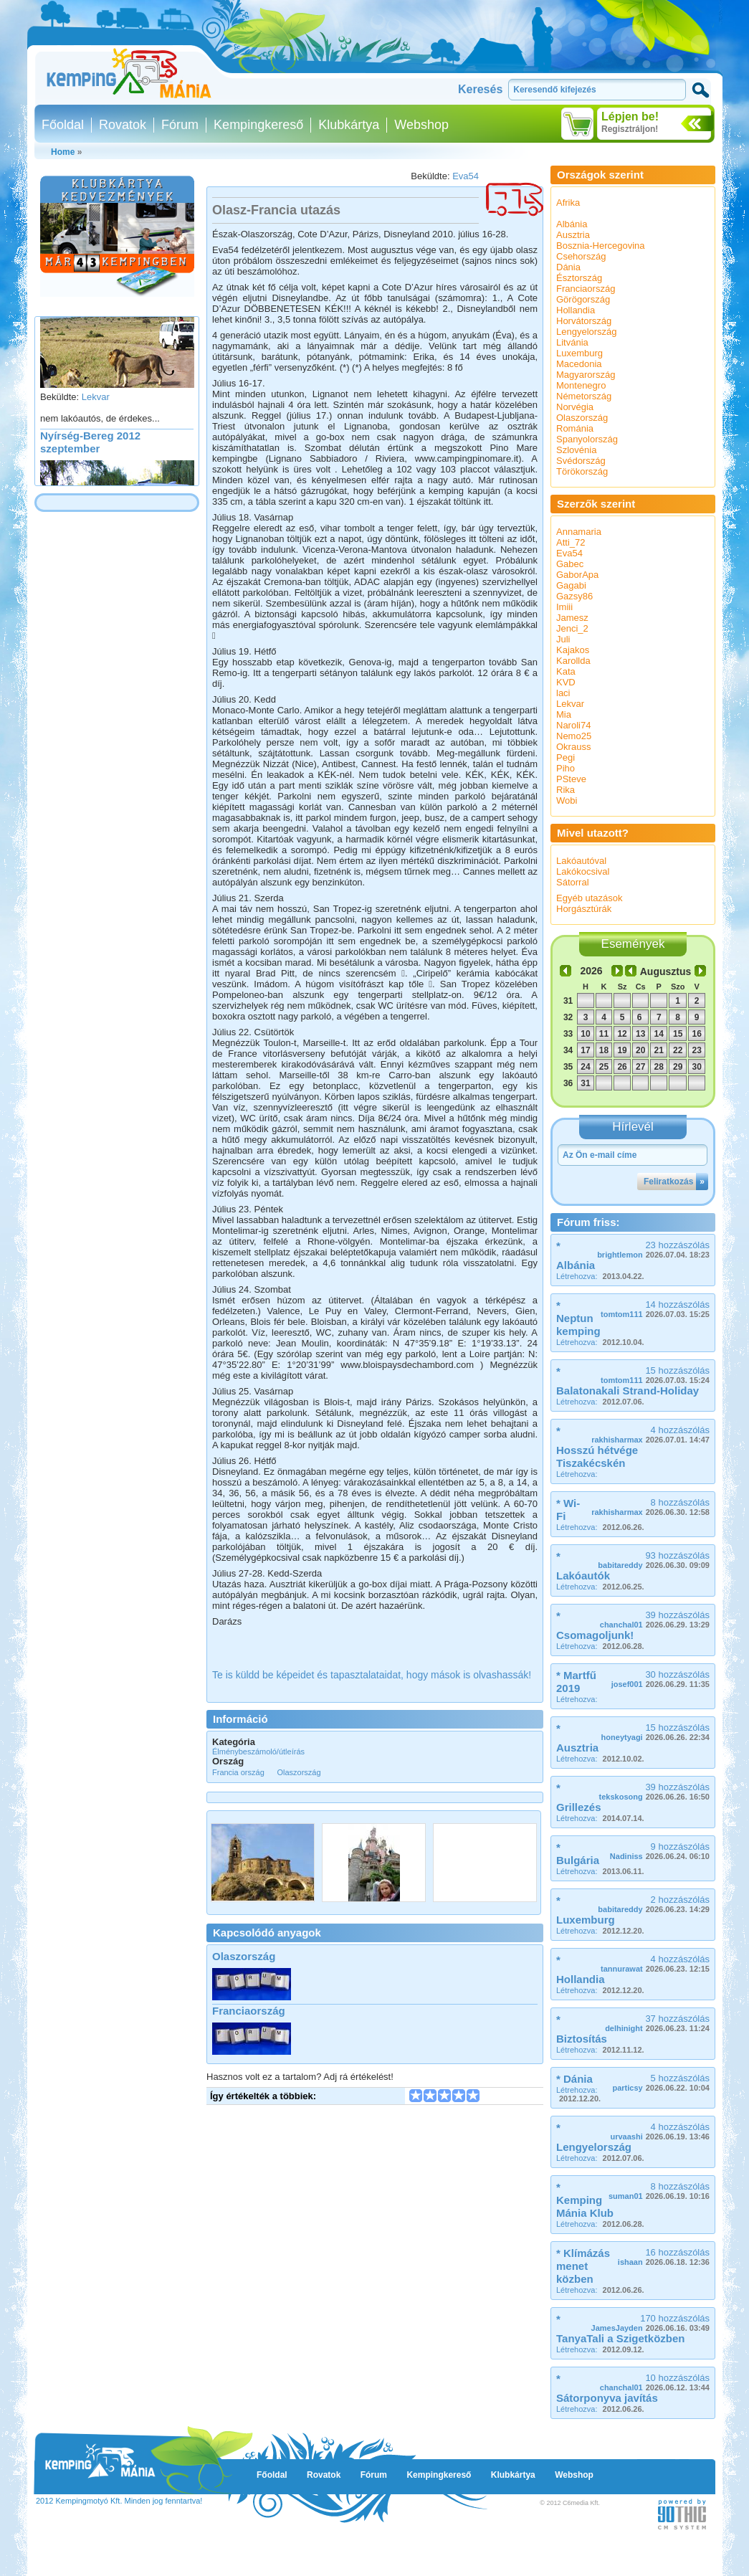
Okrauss (573, 746)
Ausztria (573, 234)
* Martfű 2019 (576, 1681)
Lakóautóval (581, 860)
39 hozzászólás (655, 1619)
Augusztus (666, 971)
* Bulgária (577, 1853)
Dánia (568, 267)
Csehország (581, 256)
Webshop (421, 125)
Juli (563, 639)
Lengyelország (586, 331)
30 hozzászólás (660, 1678)
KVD (566, 682)
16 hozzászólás (664, 2256)
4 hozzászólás (650, 1434)
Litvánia (572, 342)
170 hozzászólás (650, 2322)
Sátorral (572, 882)
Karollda (573, 660)
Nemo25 (573, 736)
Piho (565, 768)
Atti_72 (570, 542)
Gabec (569, 564)
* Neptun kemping (578, 1318)
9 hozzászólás (660, 1850)
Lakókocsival (582, 871)
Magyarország (585, 374)
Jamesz (572, 617)
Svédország (581, 460)
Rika (565, 789)
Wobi (566, 800)
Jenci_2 (572, 628)
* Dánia (574, 2079)
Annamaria (578, 531)
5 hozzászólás (661, 2082)
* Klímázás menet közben (583, 2266)
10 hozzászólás (655, 2382)
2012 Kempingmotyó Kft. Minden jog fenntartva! (119, 2500)
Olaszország (243, 1956)
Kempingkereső (258, 125)
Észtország (579, 277)
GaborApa (577, 574)
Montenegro (581, 385)
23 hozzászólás (653, 1249)
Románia (574, 428)
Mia (563, 714)
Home (63, 152)
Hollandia (575, 310)
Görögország (583, 299)
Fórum (180, 125)
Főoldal (63, 125)
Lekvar (96, 402)
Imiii (564, 607)
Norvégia (574, 406)
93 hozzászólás (654, 1559)
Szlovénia (576, 450)
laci (563, 693)
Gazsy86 (574, 596)
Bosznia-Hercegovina (600, 245)
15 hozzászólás (655, 1374)
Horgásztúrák (583, 908)
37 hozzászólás (657, 2023)
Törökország (582, 471)
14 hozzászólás (655, 1308)
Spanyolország (587, 439)
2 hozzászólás (654, 1904)
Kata (566, 671)
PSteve (571, 779)
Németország (583, 396)
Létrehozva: (600, 1276)
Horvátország (583, 320)
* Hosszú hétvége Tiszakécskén (597, 1447)
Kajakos (572, 650)
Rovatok (122, 125)
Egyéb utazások (589, 898)
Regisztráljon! (629, 129)
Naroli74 (573, 725)
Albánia (571, 224)
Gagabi (571, 585)
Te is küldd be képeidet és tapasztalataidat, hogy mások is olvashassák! (371, 1675)
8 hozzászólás (650, 1506)
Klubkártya (348, 125)
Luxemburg (579, 353)
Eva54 (465, 176)
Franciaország (248, 2011)
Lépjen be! (630, 116)
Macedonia (579, 363)
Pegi (565, 757)
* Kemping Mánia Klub (585, 2200)
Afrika (568, 202)
